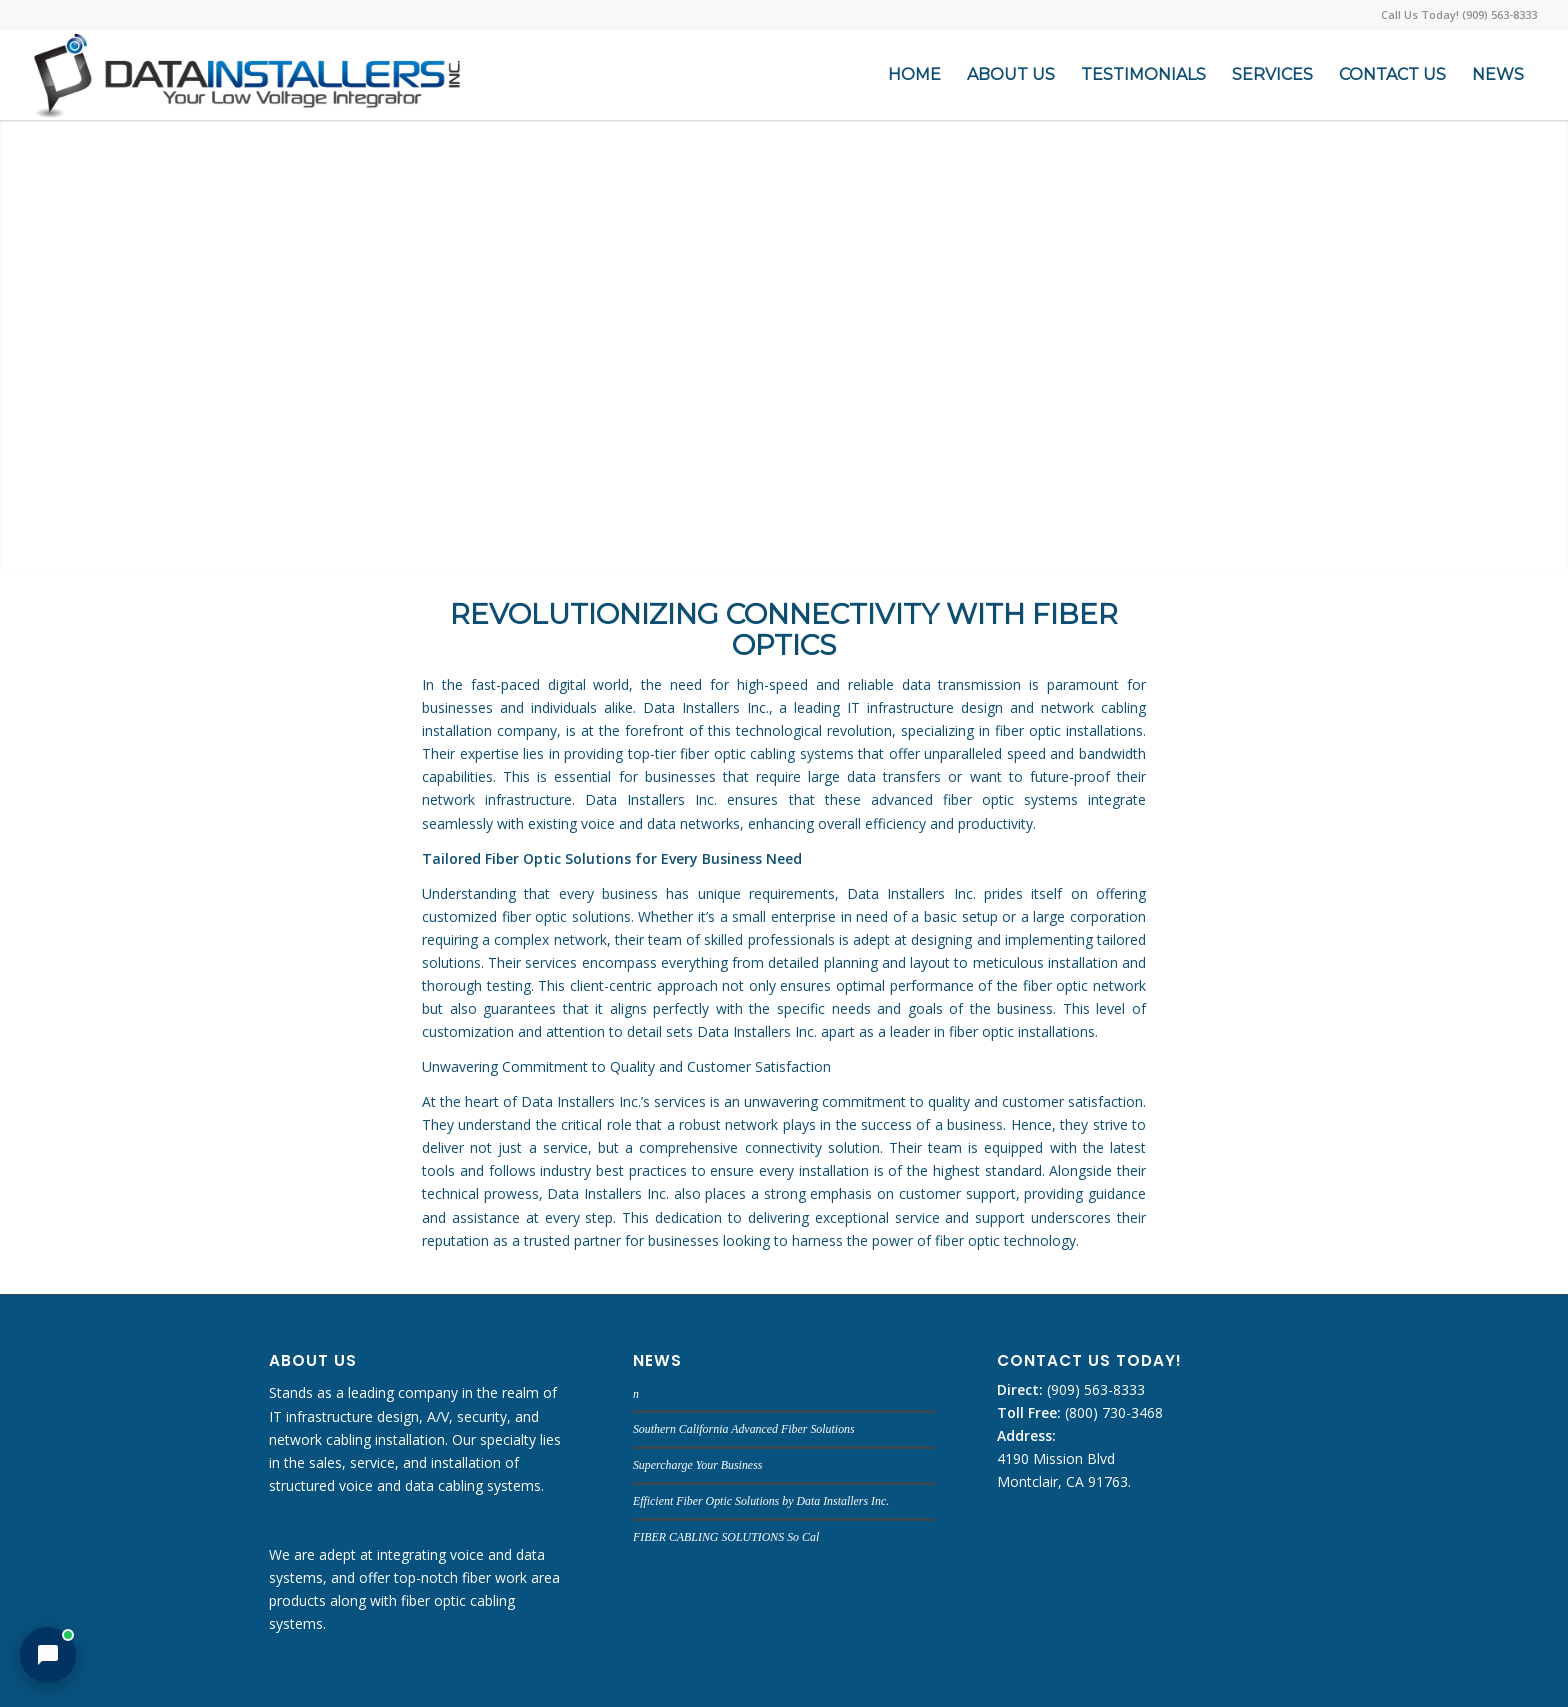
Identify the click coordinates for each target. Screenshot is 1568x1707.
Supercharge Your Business (697, 1465)
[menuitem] (914, 75)
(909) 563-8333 (1094, 1389)
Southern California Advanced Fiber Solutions (744, 1429)
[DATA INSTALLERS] (246, 75)
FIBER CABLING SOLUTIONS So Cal (726, 1537)
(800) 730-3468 (1112, 1412)
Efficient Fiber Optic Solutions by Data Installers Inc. (761, 1501)
